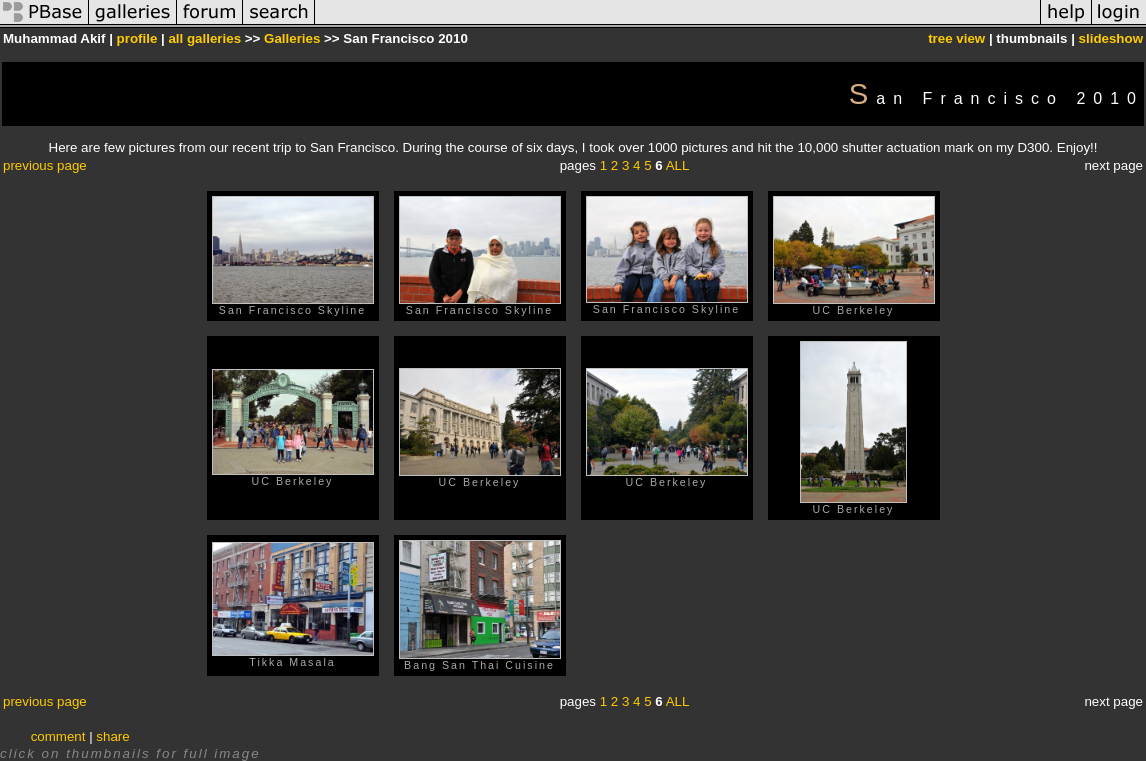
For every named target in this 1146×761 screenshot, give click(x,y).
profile (137, 38)
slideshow (1111, 38)
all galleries (204, 38)
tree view (956, 38)
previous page (45, 165)
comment (58, 736)
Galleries (292, 38)
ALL (678, 165)
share (112, 736)
